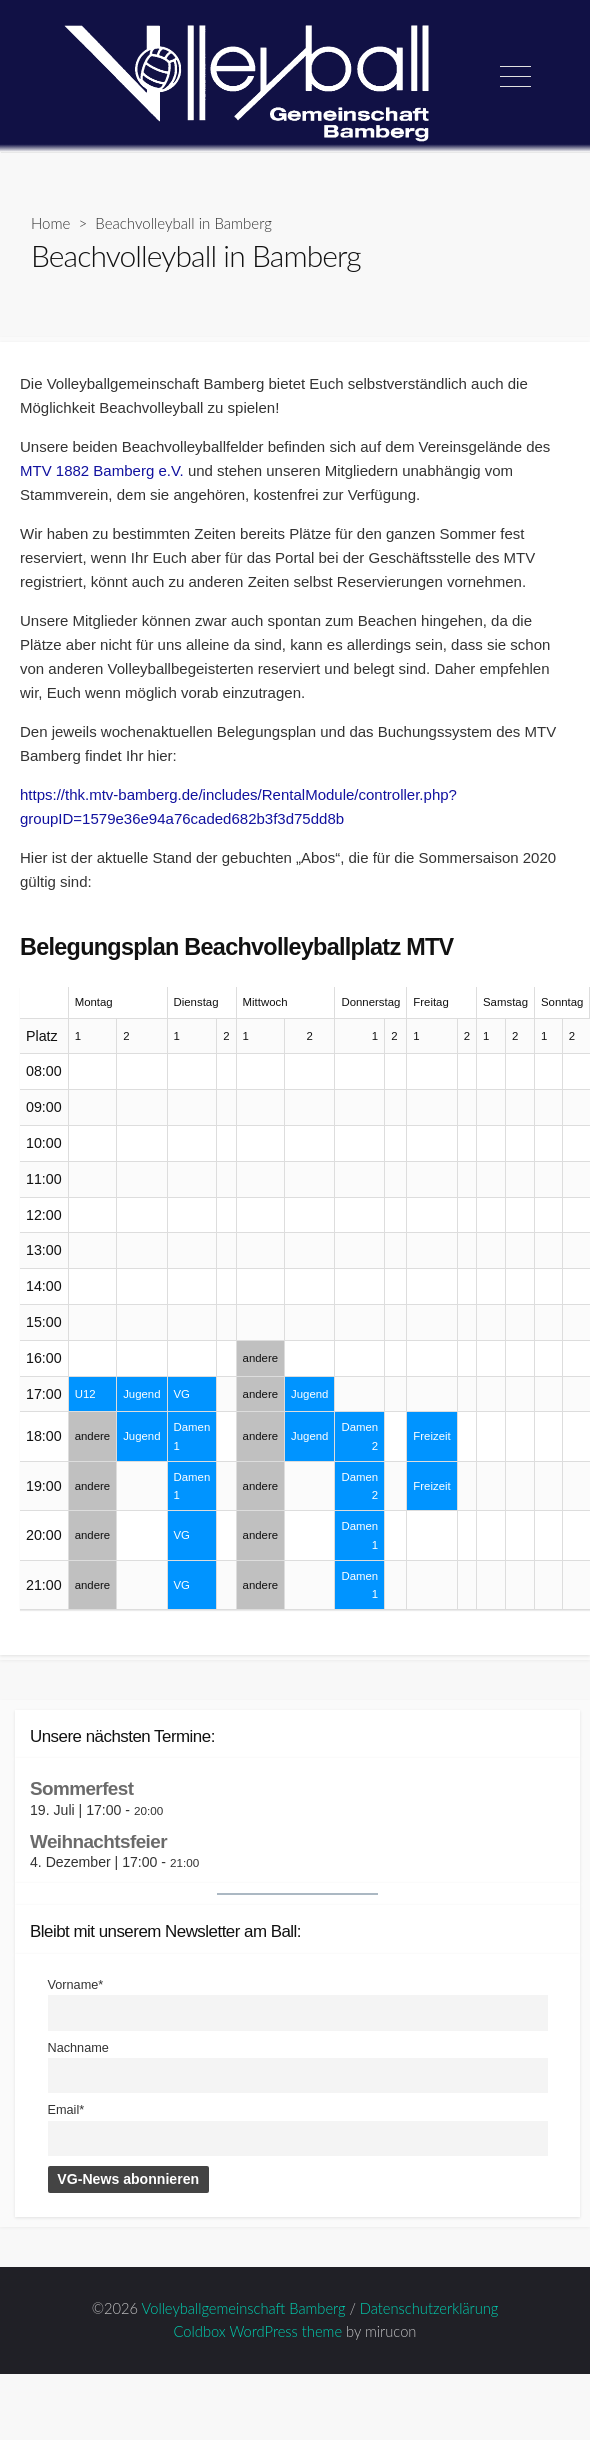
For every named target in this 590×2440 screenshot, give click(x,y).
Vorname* (76, 1985)
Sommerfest (81, 1788)
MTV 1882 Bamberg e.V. (104, 470)
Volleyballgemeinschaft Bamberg (244, 2308)
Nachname (78, 2048)
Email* (66, 2110)
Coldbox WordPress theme (258, 2331)
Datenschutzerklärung (429, 2308)
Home (50, 223)
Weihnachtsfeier (98, 1841)
